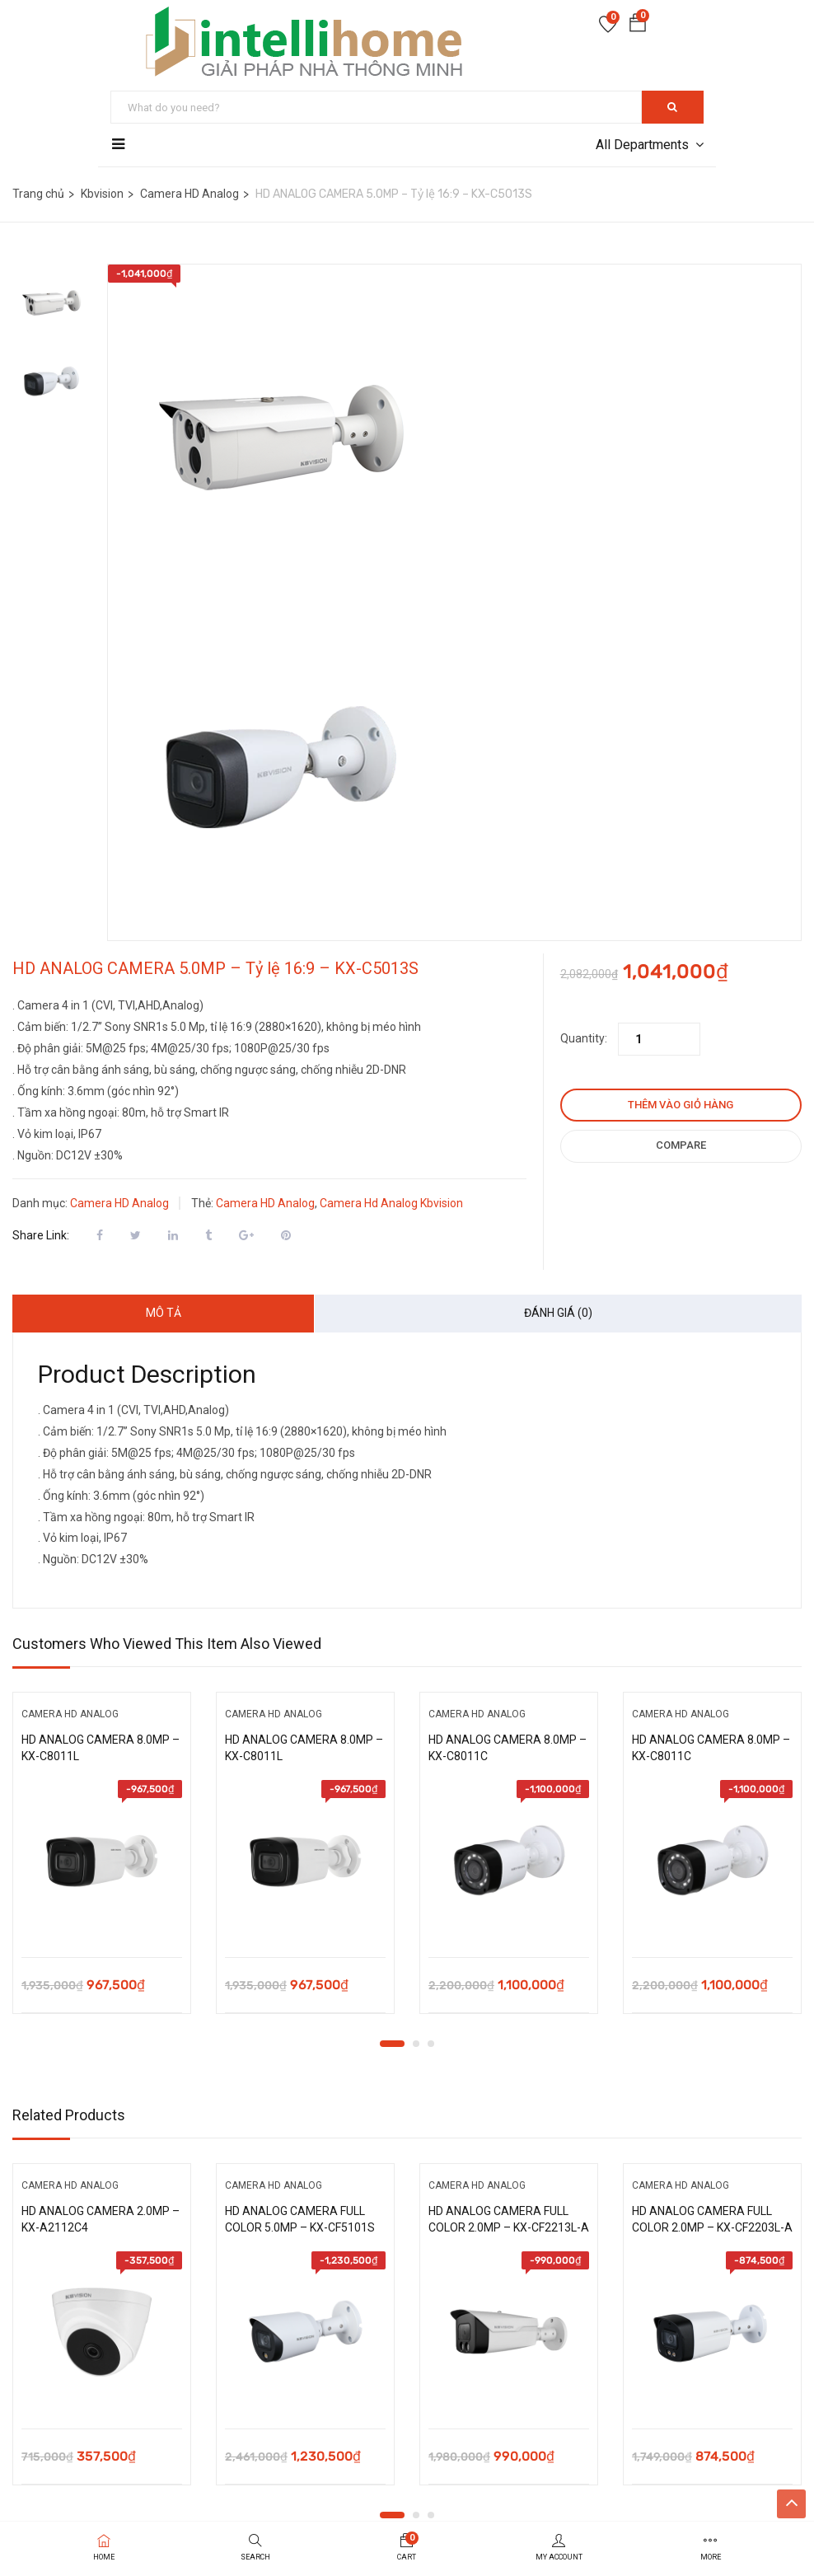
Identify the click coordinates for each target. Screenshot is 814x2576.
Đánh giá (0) (558, 1312)
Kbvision (102, 193)
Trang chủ (38, 193)
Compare (681, 1145)
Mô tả (163, 1312)
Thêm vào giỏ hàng (680, 1104)
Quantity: (583, 1038)
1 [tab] (392, 2043)
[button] (638, 26)
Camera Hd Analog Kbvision (391, 1203)
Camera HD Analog (189, 193)
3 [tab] (431, 2043)
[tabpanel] (102, 1865)
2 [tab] (416, 2043)
